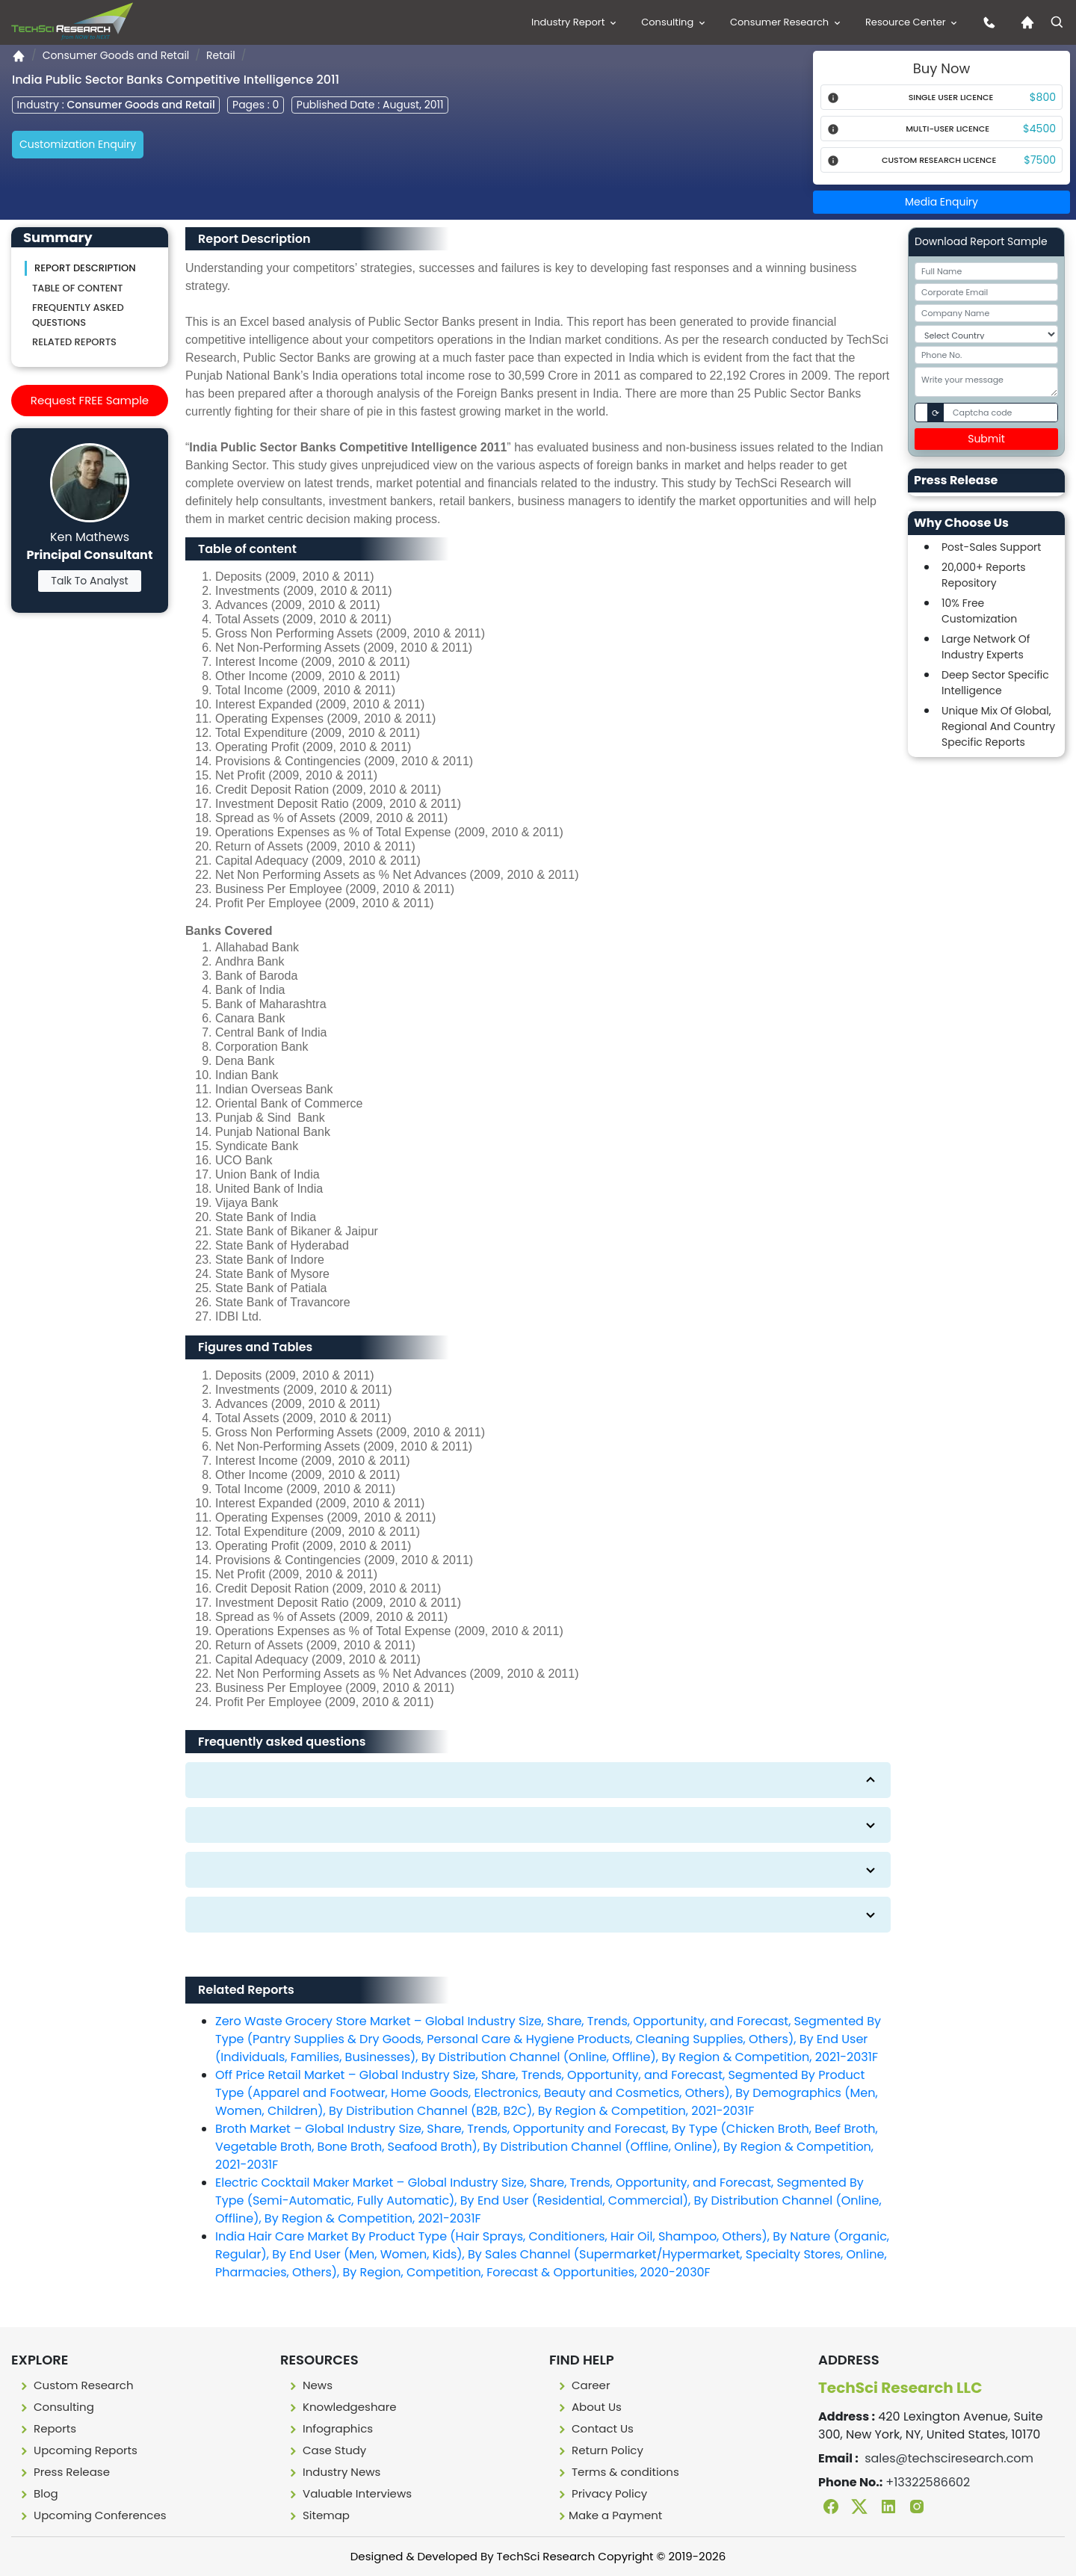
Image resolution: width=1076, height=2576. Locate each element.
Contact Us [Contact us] (594, 2428)
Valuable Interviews (349, 2493)
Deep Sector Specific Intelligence (995, 682)
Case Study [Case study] (326, 2450)
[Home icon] (1023, 22)
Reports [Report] (46, 2428)
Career (582, 2385)
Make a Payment (608, 2515)
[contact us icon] (985, 22)
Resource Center (912, 22)
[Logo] (72, 21)
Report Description (85, 268)
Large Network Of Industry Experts (986, 646)
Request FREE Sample (90, 400)
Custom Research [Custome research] (75, 2385)
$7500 (1040, 159)
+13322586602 (927, 2482)
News (309, 2385)
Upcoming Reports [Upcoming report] (77, 2450)
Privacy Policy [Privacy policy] (601, 2493)
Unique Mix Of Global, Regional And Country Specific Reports (998, 726)
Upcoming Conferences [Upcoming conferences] (92, 2515)
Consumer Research (786, 22)
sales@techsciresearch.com (949, 2458)
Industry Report (575, 22)
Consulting (674, 22)
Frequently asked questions (78, 315)
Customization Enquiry (77, 144)
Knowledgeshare (341, 2407)
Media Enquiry (941, 201)
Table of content (77, 288)
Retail (220, 55)
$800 (1043, 97)
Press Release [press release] (63, 2472)
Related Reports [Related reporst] (74, 342)
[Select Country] (986, 334)
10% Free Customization (979, 611)
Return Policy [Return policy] (599, 2450)
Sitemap (318, 2515)
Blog (37, 2493)
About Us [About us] (588, 2407)
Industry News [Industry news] (333, 2472)
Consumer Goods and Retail (116, 55)
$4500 (1039, 128)
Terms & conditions (617, 2472)
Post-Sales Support (991, 547)
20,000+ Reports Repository (984, 575)
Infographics (329, 2428)
